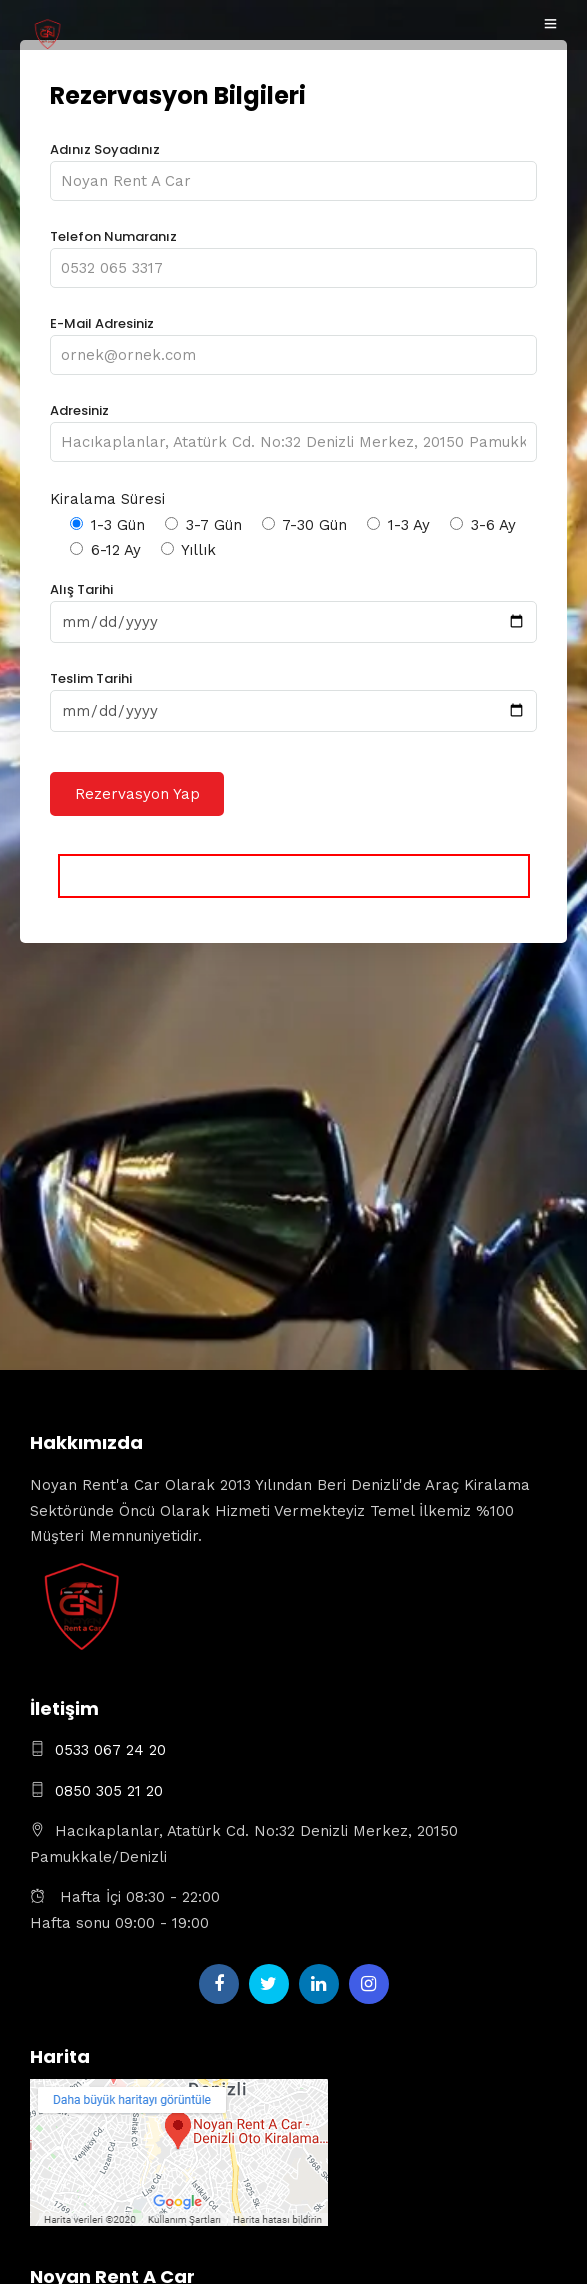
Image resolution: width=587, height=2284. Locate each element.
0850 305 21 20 (109, 1791)
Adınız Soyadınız (293, 165)
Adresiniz (293, 426)
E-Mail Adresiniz (293, 339)
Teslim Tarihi (293, 695)
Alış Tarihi (293, 606)
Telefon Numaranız (293, 252)
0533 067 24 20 (110, 1750)
